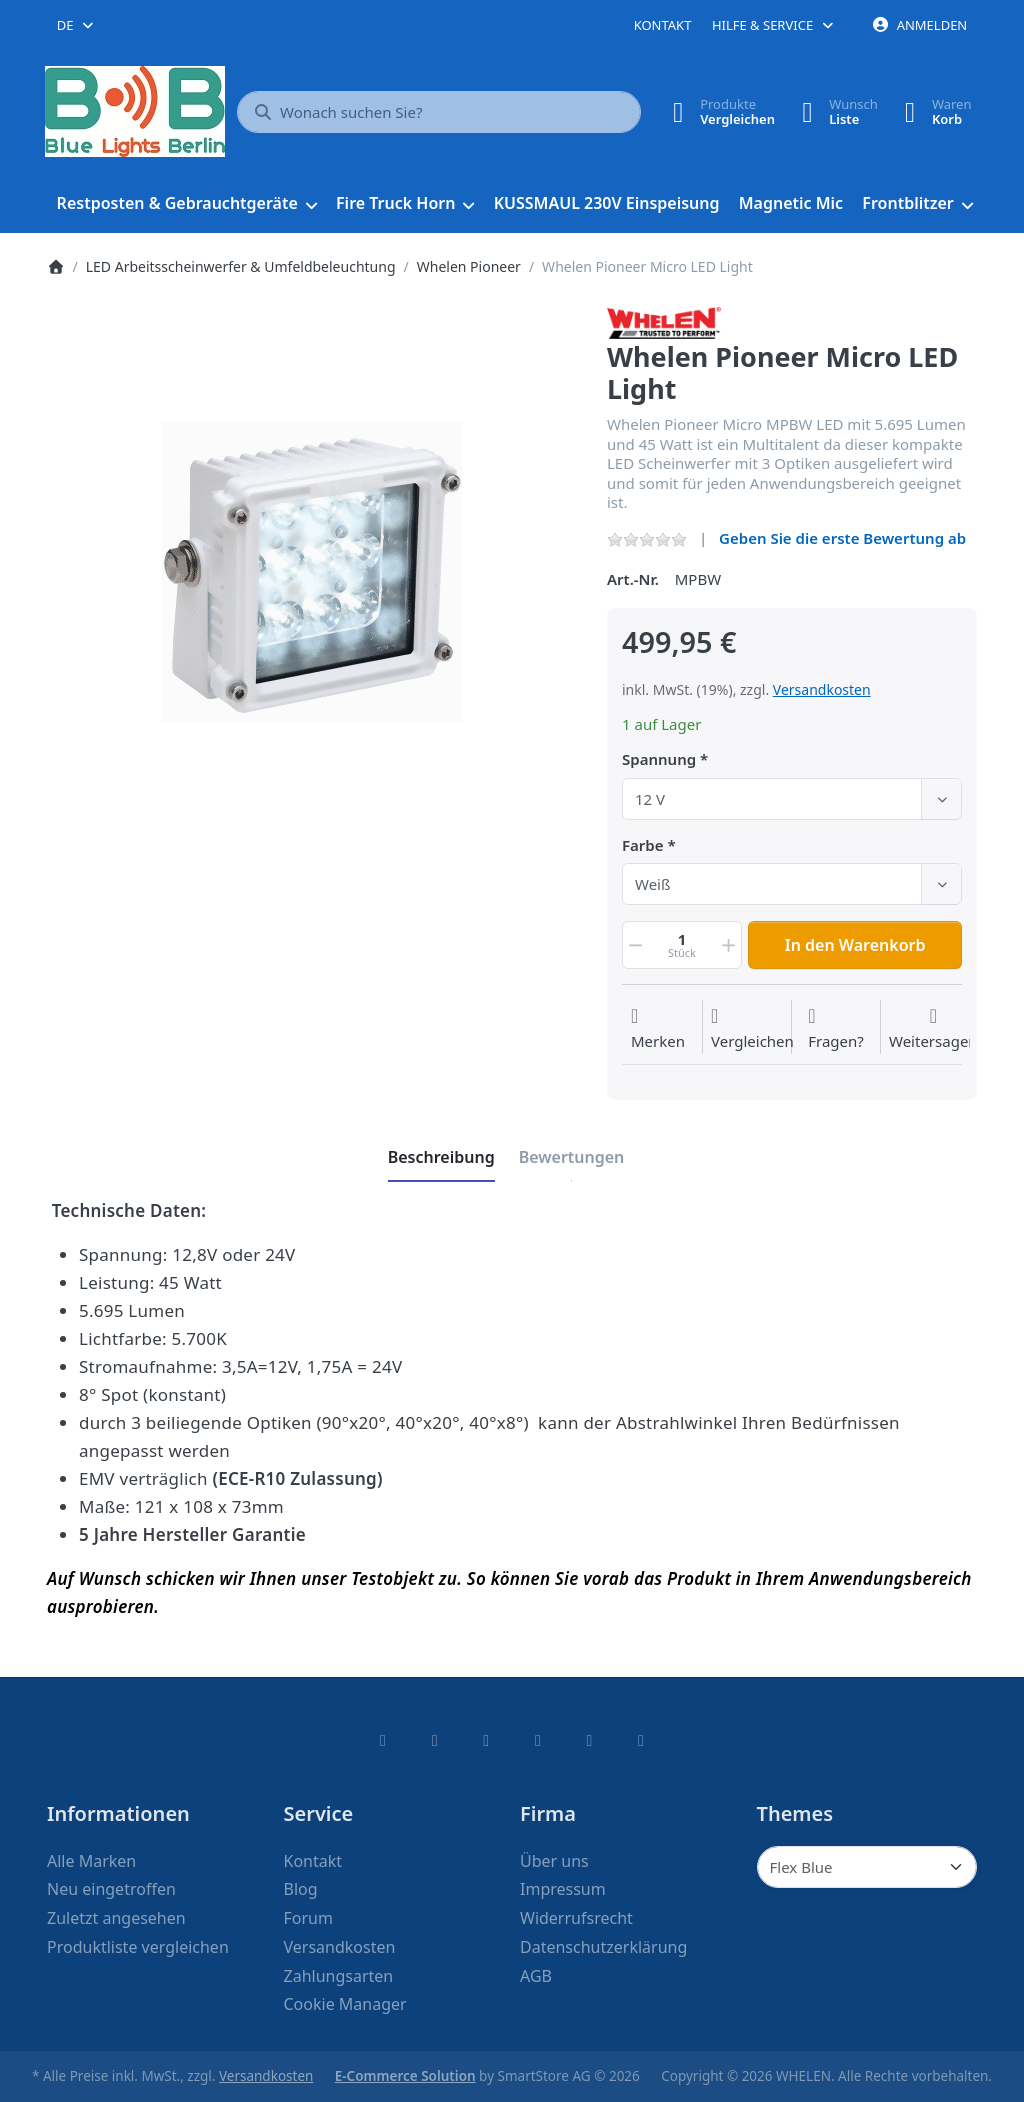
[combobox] (76, 25)
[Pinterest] (641, 1740)
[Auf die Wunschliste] (658, 1029)
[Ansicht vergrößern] (312, 572)
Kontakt (663, 25)
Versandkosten (822, 689)
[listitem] (312, 572)
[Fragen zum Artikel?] (836, 1029)
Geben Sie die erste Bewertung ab (842, 538)
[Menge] (682, 945)
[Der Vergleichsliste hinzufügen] (752, 1029)
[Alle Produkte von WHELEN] (664, 321)
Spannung (659, 759)
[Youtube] (590, 1740)
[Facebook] (383, 1740)
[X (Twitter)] (435, 1740)
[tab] (441, 1157)
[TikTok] (538, 1740)
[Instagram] (486, 1740)
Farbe (643, 845)
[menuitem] (186, 204)
